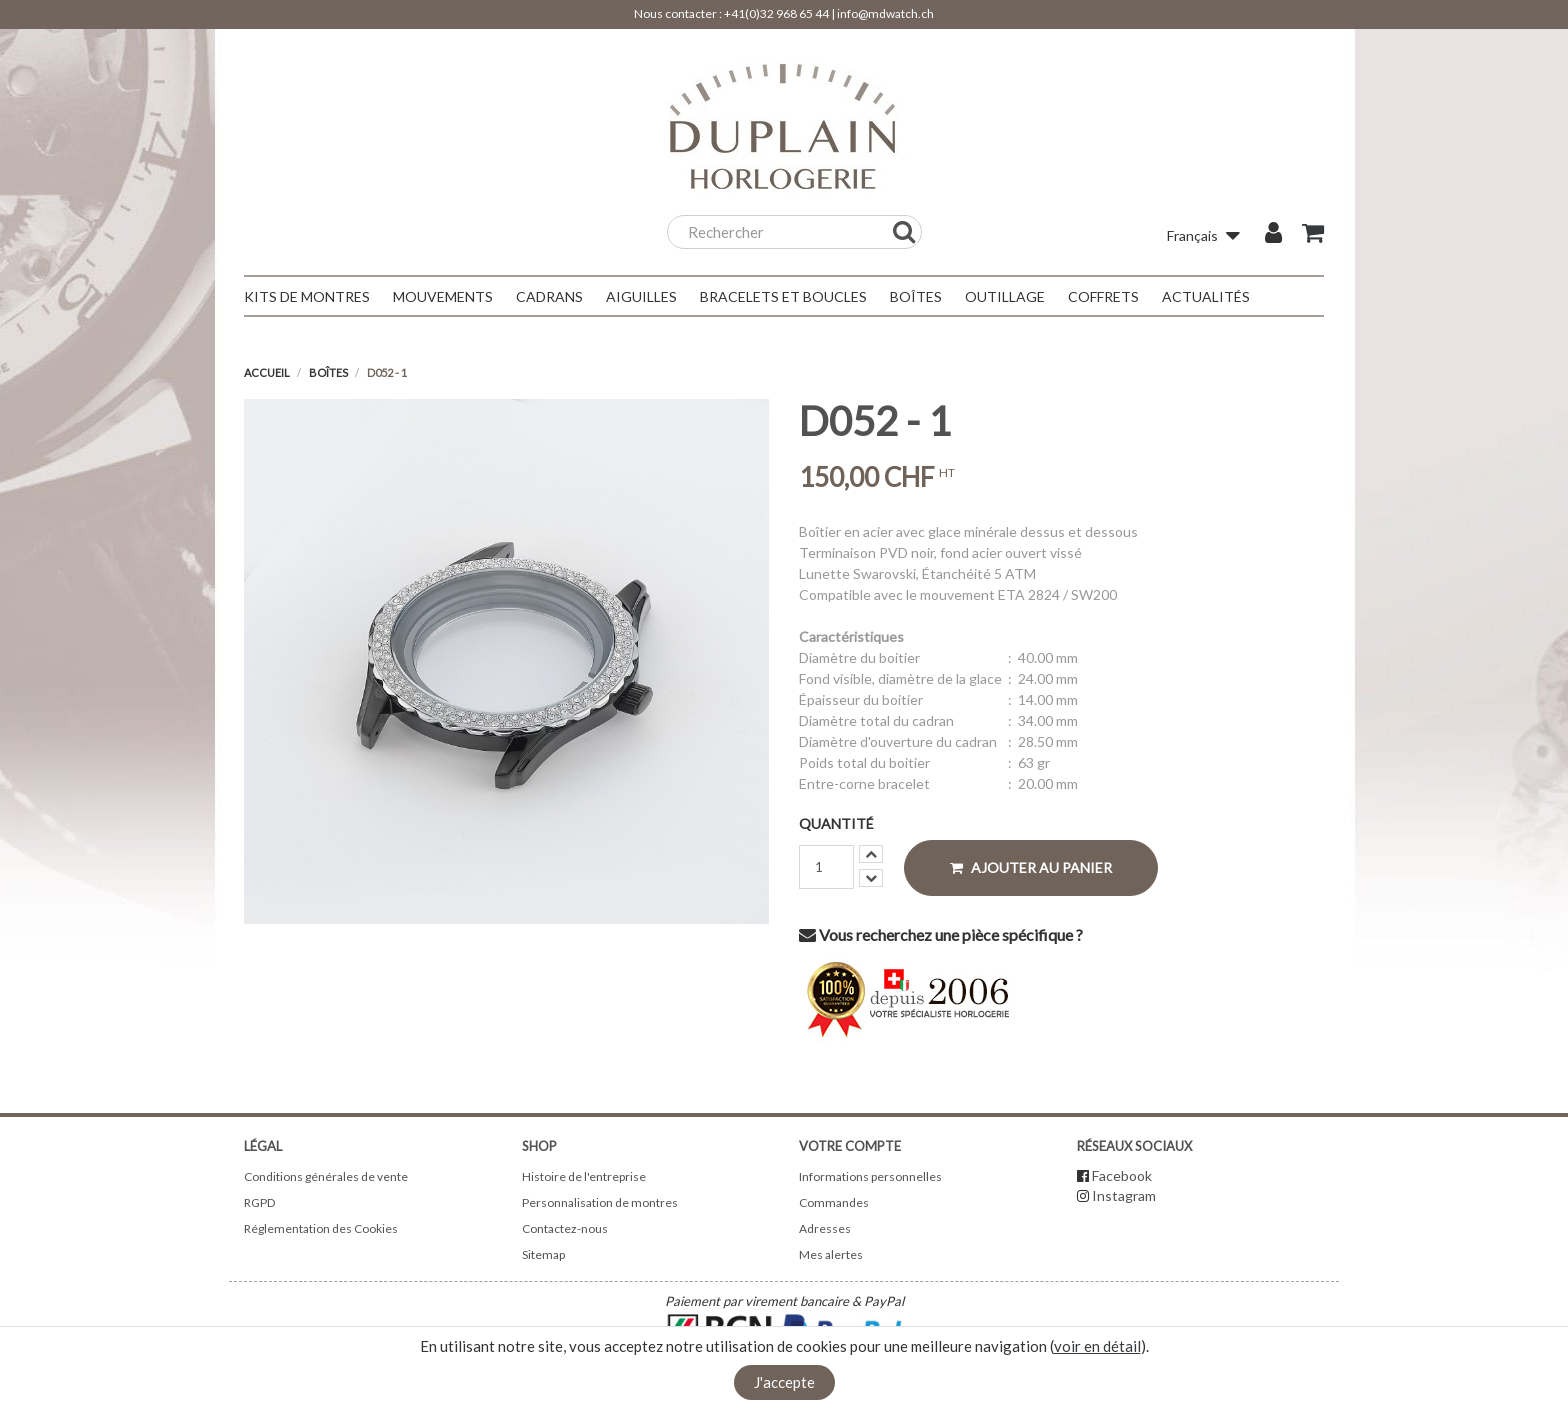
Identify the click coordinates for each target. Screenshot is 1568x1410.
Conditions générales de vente (326, 1176)
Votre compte (850, 1146)
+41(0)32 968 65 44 (776, 13)
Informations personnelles (870, 1176)
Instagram (1124, 1195)
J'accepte (784, 1382)
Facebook (1122, 1175)
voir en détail (1097, 1346)
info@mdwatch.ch (885, 13)
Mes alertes (831, 1254)
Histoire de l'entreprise (584, 1176)
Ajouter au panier (1031, 867)
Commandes (834, 1202)
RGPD (259, 1202)
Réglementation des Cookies (321, 1228)
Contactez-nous (565, 1228)
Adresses (825, 1228)
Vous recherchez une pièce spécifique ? (941, 934)
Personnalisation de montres (600, 1202)
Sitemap (543, 1254)
